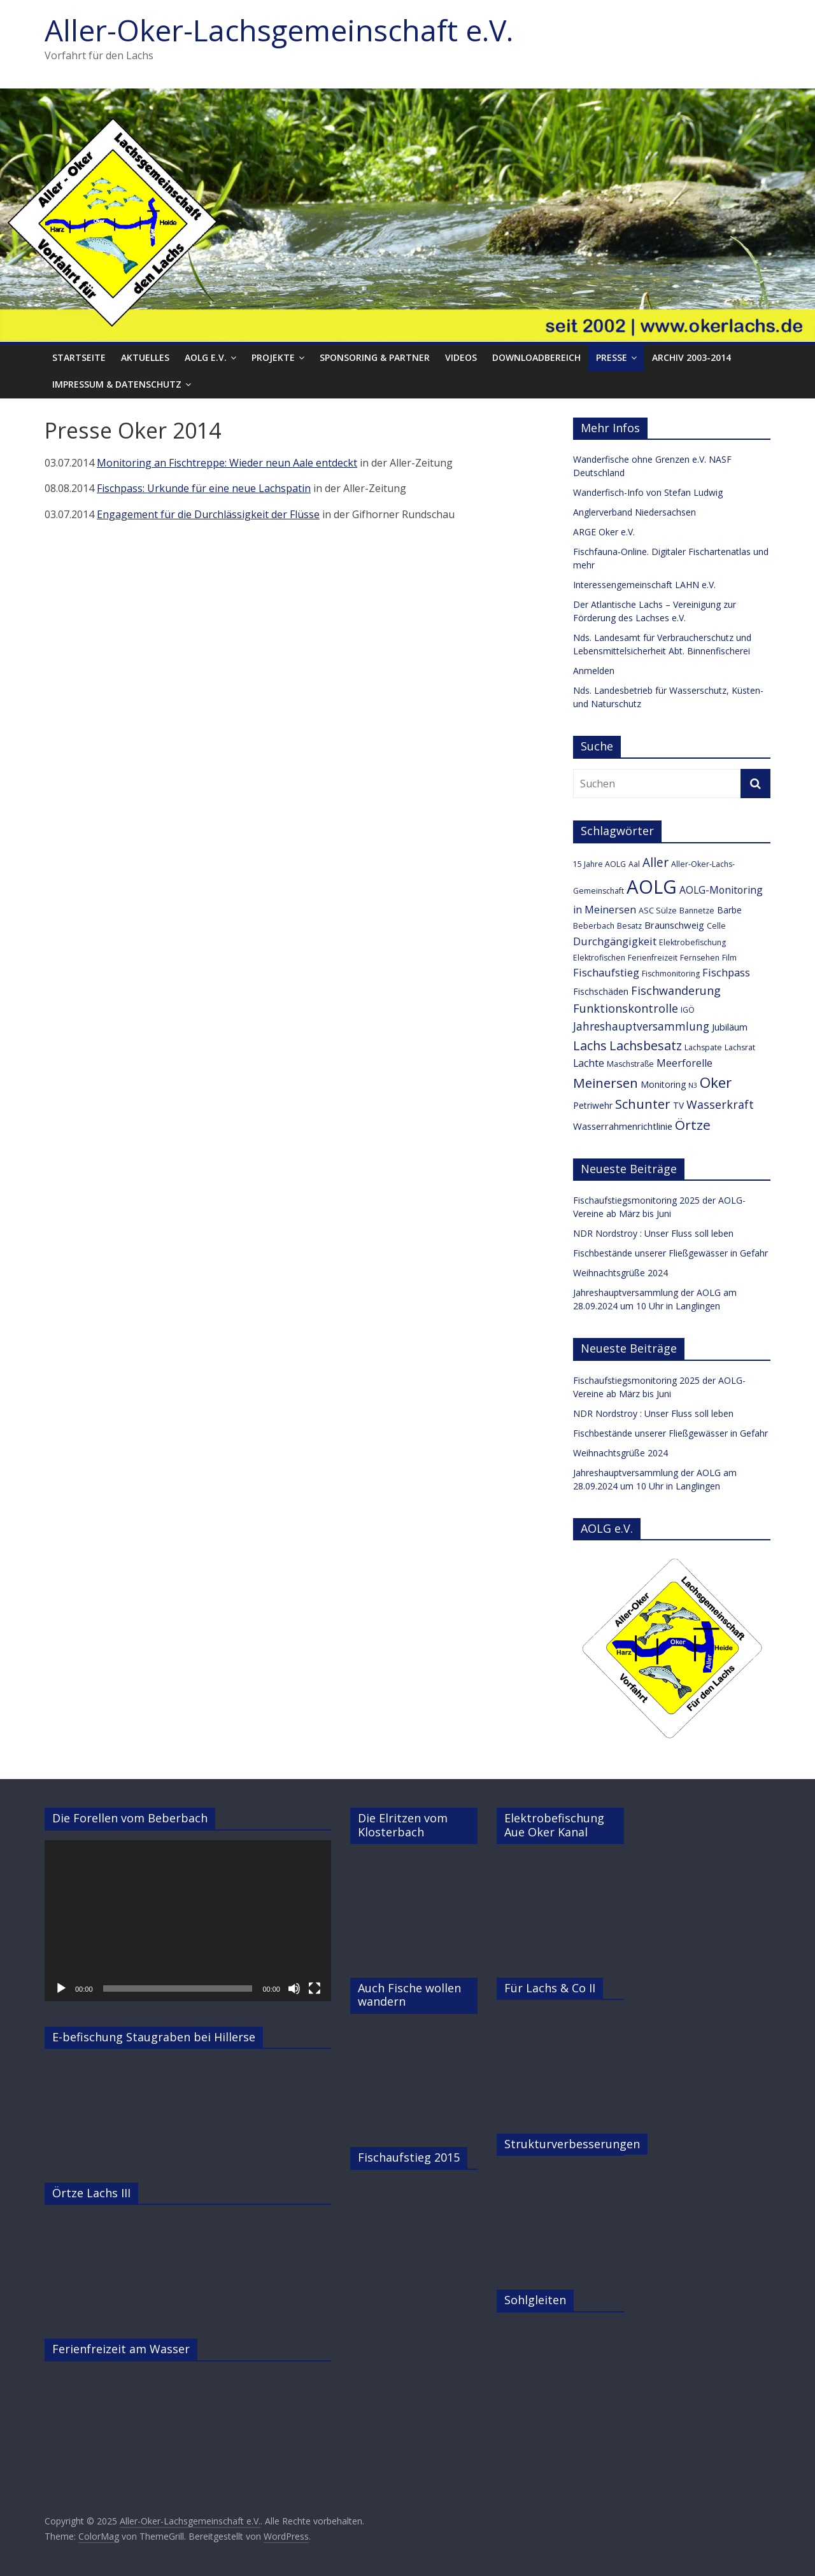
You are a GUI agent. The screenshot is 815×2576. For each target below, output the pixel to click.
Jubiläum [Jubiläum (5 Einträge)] (730, 1026)
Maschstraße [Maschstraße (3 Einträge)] (630, 1064)
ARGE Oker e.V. (604, 532)
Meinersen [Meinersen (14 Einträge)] (605, 1083)
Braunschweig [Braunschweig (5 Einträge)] (674, 924)
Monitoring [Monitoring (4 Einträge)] (663, 1084)
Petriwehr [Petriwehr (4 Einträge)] (593, 1105)
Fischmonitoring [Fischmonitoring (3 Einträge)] (671, 973)
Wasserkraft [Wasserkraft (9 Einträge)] (720, 1104)
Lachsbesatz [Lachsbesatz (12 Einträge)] (645, 1045)
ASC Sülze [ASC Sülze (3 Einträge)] (658, 910)
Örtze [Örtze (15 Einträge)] (693, 1125)
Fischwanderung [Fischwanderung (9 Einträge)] (676, 990)
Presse (611, 357)
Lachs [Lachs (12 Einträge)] (590, 1045)
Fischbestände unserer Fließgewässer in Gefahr (670, 1253)
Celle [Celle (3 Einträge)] (716, 925)
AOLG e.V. (206, 357)
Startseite (79, 357)
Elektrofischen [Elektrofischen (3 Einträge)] (599, 957)
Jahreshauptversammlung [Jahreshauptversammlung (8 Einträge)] (641, 1026)
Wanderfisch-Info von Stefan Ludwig (648, 492)
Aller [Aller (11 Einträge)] (655, 862)
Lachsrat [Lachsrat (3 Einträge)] (740, 1047)
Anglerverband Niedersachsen (634, 512)
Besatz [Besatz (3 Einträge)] (629, 925)
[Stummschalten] (294, 1988)
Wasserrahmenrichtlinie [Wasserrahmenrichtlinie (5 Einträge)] (622, 1126)
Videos (461, 357)
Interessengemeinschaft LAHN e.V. (644, 585)
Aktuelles (145, 357)
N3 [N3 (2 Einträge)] (692, 1085)
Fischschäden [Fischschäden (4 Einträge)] (600, 991)
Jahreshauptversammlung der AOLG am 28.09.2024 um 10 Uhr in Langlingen (655, 1299)
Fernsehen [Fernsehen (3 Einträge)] (699, 957)
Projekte (273, 357)
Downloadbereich (536, 357)
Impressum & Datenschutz (116, 384)
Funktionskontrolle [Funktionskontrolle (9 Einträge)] (625, 1008)
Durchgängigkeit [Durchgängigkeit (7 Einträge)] (614, 941)
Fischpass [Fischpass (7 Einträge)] (726, 972)
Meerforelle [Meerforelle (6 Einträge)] (684, 1063)
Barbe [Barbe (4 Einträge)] (729, 910)
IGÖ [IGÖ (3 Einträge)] (688, 1009)
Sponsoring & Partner (375, 357)
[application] (188, 1920)
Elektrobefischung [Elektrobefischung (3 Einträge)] (692, 942)
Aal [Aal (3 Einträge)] (634, 864)
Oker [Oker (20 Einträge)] (716, 1082)
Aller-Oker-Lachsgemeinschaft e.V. (279, 30)
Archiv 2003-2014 (691, 357)
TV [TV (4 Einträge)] (678, 1105)
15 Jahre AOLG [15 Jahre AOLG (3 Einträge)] (599, 864)
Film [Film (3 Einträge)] (729, 957)
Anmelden (593, 671)
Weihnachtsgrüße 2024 (620, 1273)
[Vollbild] (314, 1988)
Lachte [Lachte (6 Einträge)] (588, 1063)
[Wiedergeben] (61, 1988)
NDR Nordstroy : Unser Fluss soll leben (653, 1233)
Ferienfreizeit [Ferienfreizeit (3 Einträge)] (652, 957)
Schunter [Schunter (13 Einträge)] (642, 1104)
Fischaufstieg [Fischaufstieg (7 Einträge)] (606, 972)
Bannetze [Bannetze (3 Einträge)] (696, 910)
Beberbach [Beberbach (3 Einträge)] (593, 925)
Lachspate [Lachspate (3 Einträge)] (703, 1047)
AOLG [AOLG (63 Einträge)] (652, 886)
